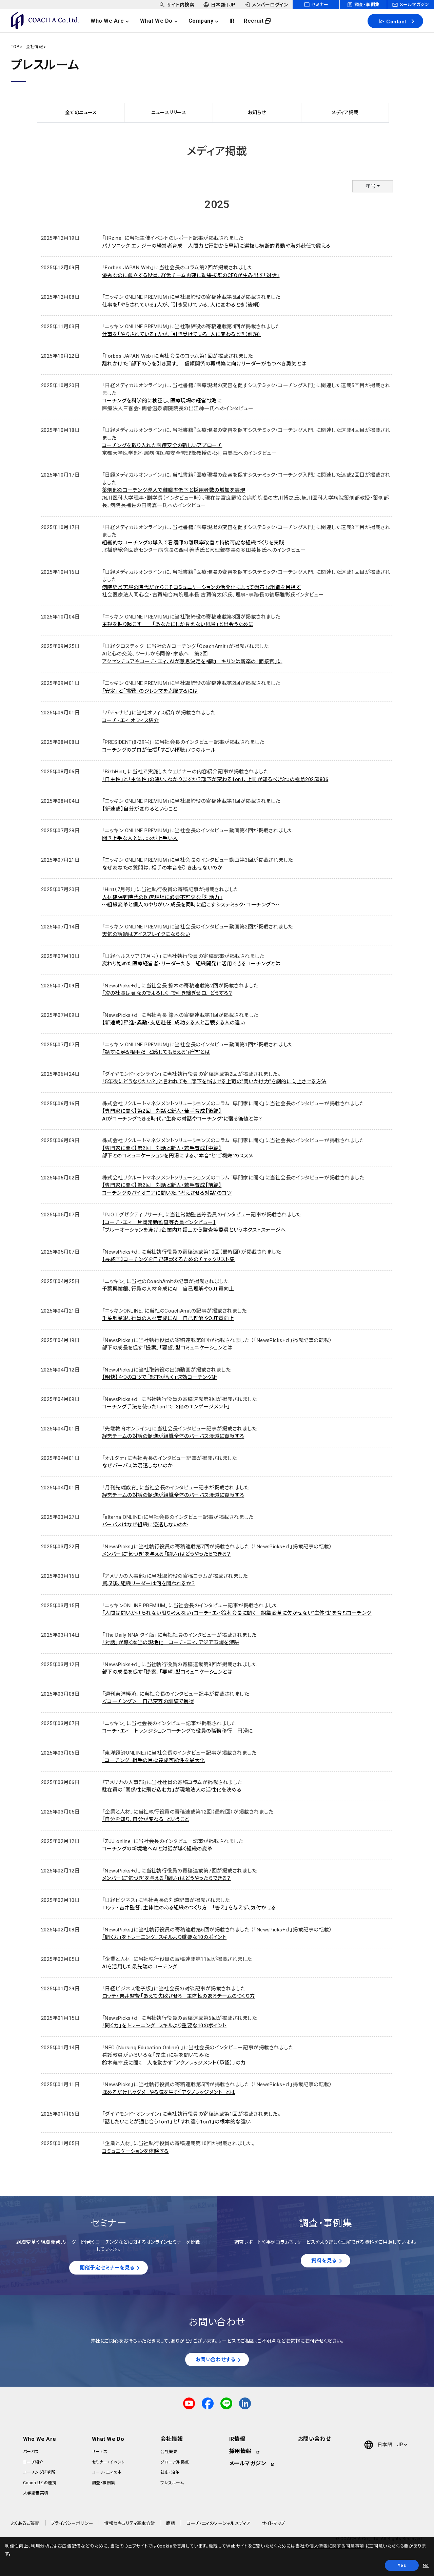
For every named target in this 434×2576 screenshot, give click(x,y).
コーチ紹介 (33, 2463)
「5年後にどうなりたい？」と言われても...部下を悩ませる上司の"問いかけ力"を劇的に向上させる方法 (214, 1081)
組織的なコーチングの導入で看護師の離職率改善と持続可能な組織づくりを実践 (193, 543)
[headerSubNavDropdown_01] (176, 4)
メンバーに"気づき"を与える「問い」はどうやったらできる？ (166, 1554)
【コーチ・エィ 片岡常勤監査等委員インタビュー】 (159, 1222)
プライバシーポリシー (72, 2524)
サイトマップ (273, 2524)
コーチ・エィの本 (107, 2473)
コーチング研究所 (39, 2473)
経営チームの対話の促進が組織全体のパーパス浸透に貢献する (173, 1436)
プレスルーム (172, 2484)
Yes (402, 2565)
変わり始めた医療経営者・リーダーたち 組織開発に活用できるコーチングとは (191, 964)
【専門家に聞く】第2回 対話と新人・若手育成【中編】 (161, 1148)
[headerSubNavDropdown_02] (219, 4)
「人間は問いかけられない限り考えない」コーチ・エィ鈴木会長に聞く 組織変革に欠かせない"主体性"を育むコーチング (237, 1613)
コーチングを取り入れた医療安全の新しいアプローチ (162, 445)
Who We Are (39, 2440)
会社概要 (168, 2453)
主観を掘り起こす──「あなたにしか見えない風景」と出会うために (177, 624)
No (426, 2565)
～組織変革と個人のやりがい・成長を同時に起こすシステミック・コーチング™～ (190, 905)
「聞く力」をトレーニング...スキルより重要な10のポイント (164, 1937)
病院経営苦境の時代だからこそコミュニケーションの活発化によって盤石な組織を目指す (201, 587)
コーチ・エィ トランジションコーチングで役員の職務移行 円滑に (177, 1731)
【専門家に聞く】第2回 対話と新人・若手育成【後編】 (161, 1111)
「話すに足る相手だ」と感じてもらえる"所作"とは (156, 1052)
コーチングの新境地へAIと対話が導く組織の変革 (157, 1849)
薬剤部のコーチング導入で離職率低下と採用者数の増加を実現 (173, 490)
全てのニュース (81, 112)
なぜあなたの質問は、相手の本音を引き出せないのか (162, 868)
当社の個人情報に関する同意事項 (330, 2546)
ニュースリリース (169, 112)
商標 (170, 2524)
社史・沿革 (169, 2473)
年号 (371, 186)
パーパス (31, 2453)
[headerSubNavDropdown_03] (266, 4)
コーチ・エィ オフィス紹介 (130, 720)
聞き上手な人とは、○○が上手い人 (140, 838)
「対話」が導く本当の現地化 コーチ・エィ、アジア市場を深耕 (170, 1642)
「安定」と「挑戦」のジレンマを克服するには (150, 691)
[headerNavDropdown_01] (114, 21)
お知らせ (257, 112)
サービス (100, 2453)
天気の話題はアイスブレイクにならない (146, 934)
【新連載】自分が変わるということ (139, 809)
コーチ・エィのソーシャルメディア (218, 2524)
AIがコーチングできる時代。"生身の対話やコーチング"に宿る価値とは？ (182, 1119)
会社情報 (34, 46)
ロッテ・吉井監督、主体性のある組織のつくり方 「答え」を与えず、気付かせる (189, 1908)
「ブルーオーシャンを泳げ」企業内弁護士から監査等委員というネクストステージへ (194, 1230)
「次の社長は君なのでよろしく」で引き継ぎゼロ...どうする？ (167, 993)
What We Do (108, 2440)
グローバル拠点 (174, 2463)
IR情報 (237, 2440)
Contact (392, 21)
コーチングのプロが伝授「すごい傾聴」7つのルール (159, 750)
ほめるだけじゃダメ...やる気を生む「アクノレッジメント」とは (168, 2092)
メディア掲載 (345, 112)
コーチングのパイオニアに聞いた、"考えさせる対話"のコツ (167, 1193)
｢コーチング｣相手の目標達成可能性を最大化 (153, 1760)
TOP (15, 46)
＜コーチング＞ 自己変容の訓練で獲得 (148, 1701)
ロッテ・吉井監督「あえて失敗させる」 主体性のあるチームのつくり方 (178, 1996)
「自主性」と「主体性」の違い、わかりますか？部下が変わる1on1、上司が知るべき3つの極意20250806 (215, 779)
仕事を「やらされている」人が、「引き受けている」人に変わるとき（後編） (181, 305)
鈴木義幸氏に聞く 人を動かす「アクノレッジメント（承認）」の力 (174, 2063)
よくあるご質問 (25, 2524)
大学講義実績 (35, 2494)
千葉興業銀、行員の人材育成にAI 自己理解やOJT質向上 (168, 1289)
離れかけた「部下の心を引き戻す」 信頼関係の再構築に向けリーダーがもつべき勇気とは (204, 364)
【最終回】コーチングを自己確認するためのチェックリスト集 (168, 1259)
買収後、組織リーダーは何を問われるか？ (148, 1583)
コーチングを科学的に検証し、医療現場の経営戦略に (162, 401)
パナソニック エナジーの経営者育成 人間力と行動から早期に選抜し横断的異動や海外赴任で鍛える (216, 246)
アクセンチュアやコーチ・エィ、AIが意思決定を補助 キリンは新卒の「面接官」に (192, 661)
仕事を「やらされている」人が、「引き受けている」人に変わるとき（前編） (181, 334)
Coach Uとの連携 (39, 2484)
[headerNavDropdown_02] (163, 21)
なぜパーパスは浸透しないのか (137, 1466)
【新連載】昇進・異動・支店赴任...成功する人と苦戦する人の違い (173, 1023)
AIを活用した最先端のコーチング (139, 1967)
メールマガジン (247, 2465)
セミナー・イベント (108, 2463)
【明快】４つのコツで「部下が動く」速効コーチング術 (159, 1377)
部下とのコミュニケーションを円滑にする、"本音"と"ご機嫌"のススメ (177, 1156)
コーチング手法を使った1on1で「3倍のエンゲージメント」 (166, 1407)
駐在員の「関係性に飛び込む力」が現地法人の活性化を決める (171, 1790)
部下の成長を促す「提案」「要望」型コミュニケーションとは (167, 1348)
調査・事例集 (103, 2484)
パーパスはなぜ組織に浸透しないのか (145, 1525)
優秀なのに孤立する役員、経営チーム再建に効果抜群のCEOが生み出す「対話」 (191, 275)
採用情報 (240, 2452)
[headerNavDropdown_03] (208, 21)
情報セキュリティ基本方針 (129, 2524)
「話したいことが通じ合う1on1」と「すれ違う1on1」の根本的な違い (176, 2122)
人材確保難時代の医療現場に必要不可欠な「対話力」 (162, 897)
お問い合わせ (314, 2440)
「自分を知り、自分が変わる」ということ (145, 1819)
